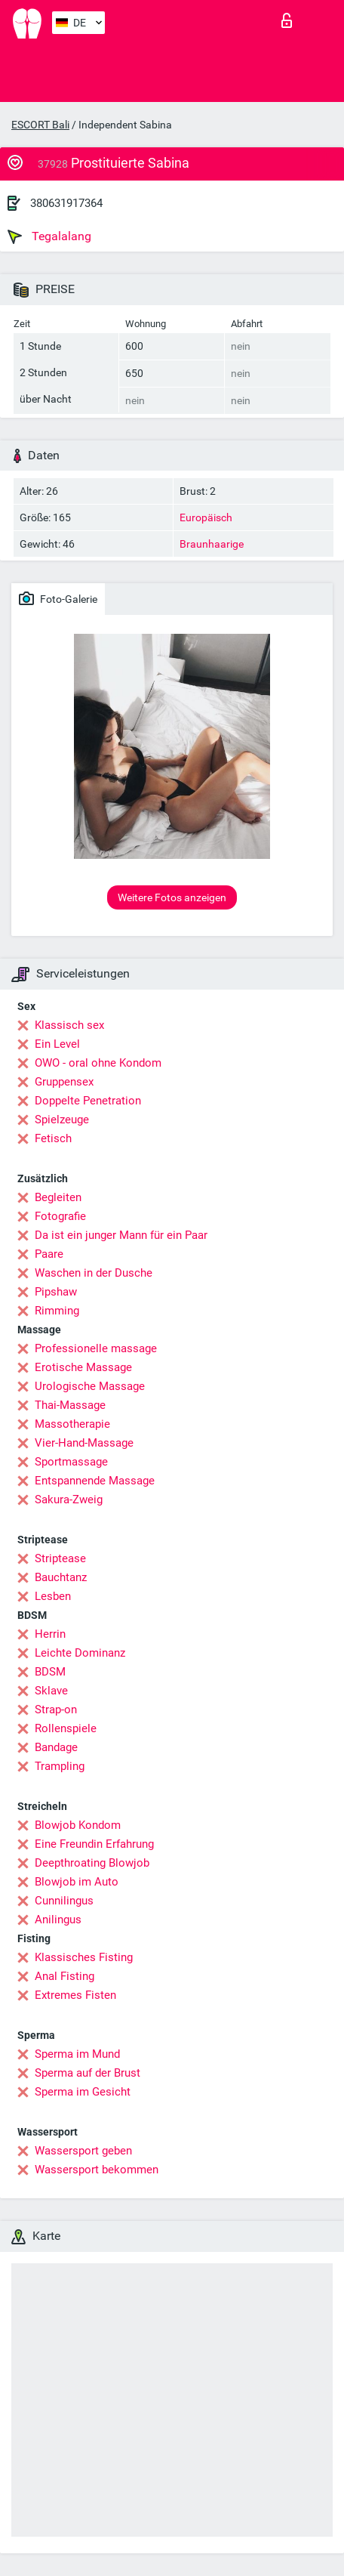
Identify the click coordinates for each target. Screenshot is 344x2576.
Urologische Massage (90, 1386)
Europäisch (206, 517)
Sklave (51, 1690)
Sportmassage (71, 1462)
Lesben (53, 1596)
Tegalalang (49, 236)
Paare (49, 1254)
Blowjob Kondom (78, 1825)
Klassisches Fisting (84, 1957)
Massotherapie (72, 1424)
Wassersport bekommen (96, 2169)
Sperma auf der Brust (87, 2073)
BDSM (50, 1672)
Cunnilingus (64, 1900)
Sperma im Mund (77, 2054)
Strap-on (56, 1709)
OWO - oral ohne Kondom (98, 1063)
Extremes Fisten (75, 1995)
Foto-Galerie (58, 598)
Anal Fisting (64, 1976)
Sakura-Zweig (69, 1499)
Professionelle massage (96, 1348)
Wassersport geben (83, 2150)
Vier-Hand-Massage (84, 1443)
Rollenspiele (66, 1728)
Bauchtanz (61, 1577)
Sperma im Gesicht (83, 2092)
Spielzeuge (62, 1119)
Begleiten (58, 1197)
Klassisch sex (69, 1025)
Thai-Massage (70, 1405)
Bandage (56, 1747)
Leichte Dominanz (80, 1653)
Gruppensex (64, 1082)
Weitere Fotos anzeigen (172, 897)
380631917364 (66, 203)
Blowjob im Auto (76, 1882)
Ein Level (57, 1044)
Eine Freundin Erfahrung (94, 1844)
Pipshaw (56, 1292)
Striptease (60, 1558)
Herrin (50, 1634)
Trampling (59, 1766)
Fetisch (53, 1138)
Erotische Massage (83, 1367)
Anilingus (58, 1919)
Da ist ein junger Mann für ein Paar (121, 1235)
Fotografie (60, 1216)
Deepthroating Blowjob (92, 1863)
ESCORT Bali (40, 125)
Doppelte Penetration (88, 1100)
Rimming (57, 1310)
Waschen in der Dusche (93, 1273)
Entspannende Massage (95, 1480)
